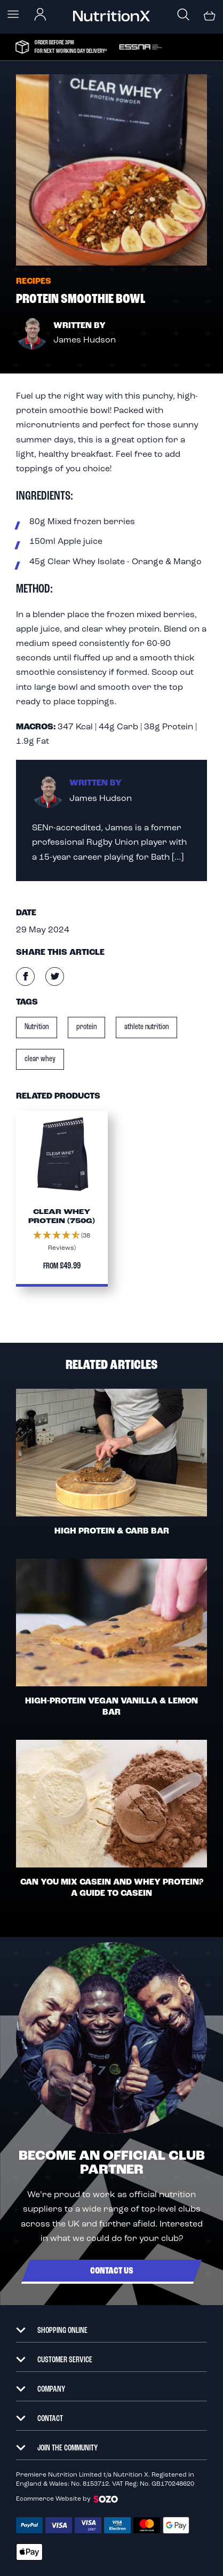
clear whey (40, 1059)
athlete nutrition (146, 1027)
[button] (61, 1242)
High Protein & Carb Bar (111, 1531)
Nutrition (37, 1027)
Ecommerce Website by (67, 2499)
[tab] (111, 2325)
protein (86, 1027)
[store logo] (111, 16)
